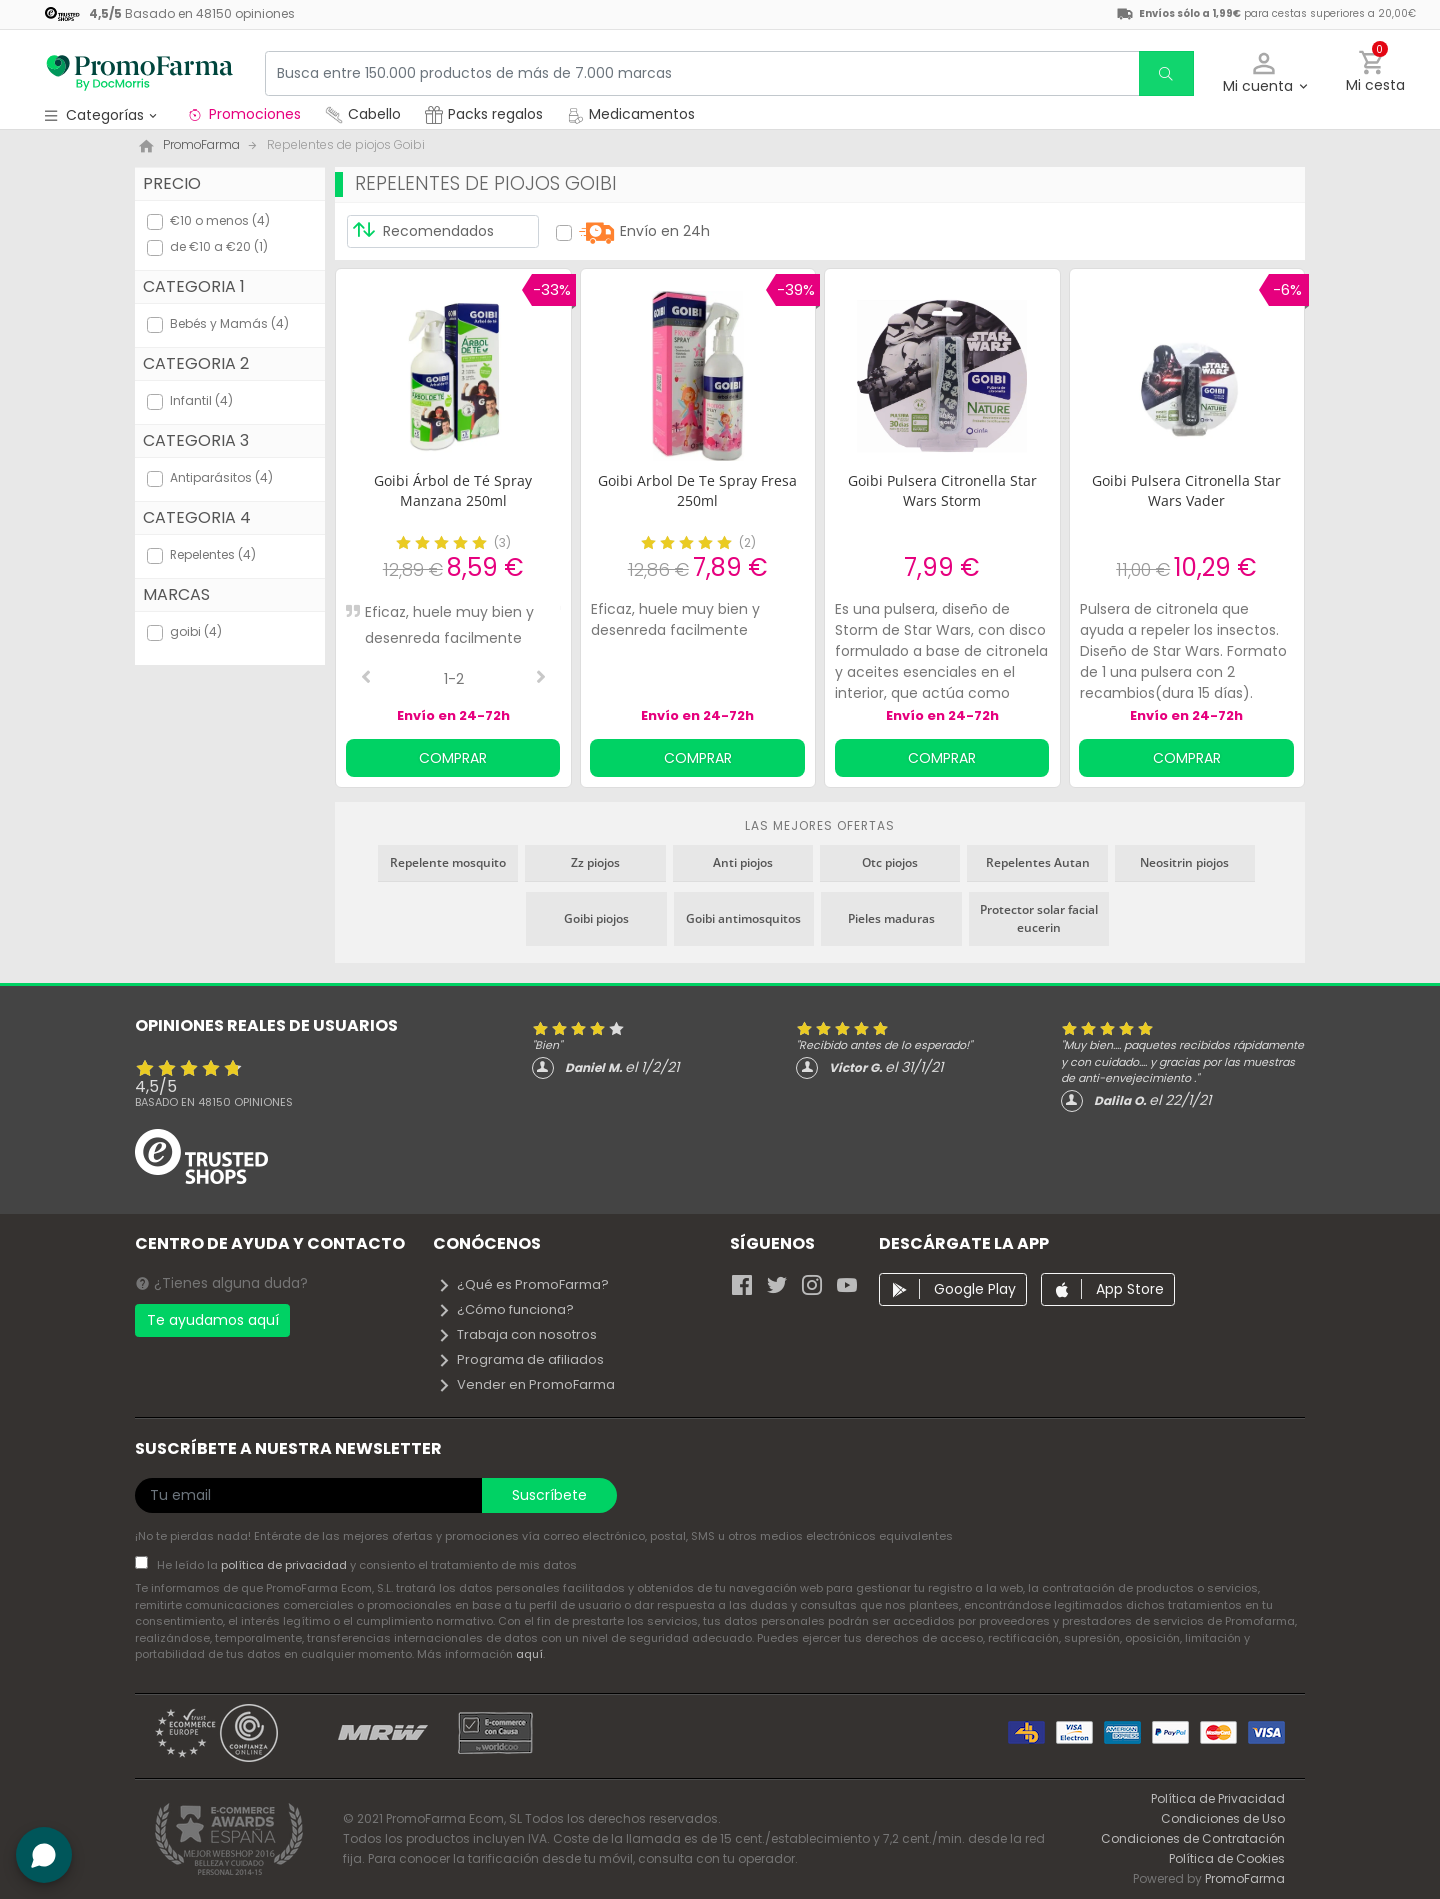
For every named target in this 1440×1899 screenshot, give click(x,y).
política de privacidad (285, 1565)
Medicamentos (631, 114)
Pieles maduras (891, 918)
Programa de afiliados (520, 1359)
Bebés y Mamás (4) (229, 323)
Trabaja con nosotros (517, 1334)
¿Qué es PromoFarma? (523, 1284)
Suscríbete (549, 1495)
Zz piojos (595, 862)
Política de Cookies (1227, 1858)
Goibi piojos (596, 918)
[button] (1264, 73)
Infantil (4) (201, 400)
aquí (529, 1654)
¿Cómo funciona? (505, 1309)
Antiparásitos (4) (221, 477)
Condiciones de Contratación (1193, 1838)
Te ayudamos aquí (213, 1320)
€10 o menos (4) (220, 220)
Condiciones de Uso (1223, 1818)
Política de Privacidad (1218, 1798)
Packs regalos (484, 114)
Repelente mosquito (448, 862)
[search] (1166, 73)
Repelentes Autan (1038, 862)
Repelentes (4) (213, 554)
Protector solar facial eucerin (1039, 918)
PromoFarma (1245, 1878)
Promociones (243, 114)
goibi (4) (196, 631)
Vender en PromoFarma (526, 1384)
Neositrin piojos (1184, 862)
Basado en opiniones (214, 1102)
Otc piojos (890, 862)
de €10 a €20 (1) (219, 246)
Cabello (363, 114)
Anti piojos (743, 862)
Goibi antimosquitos (743, 918)
